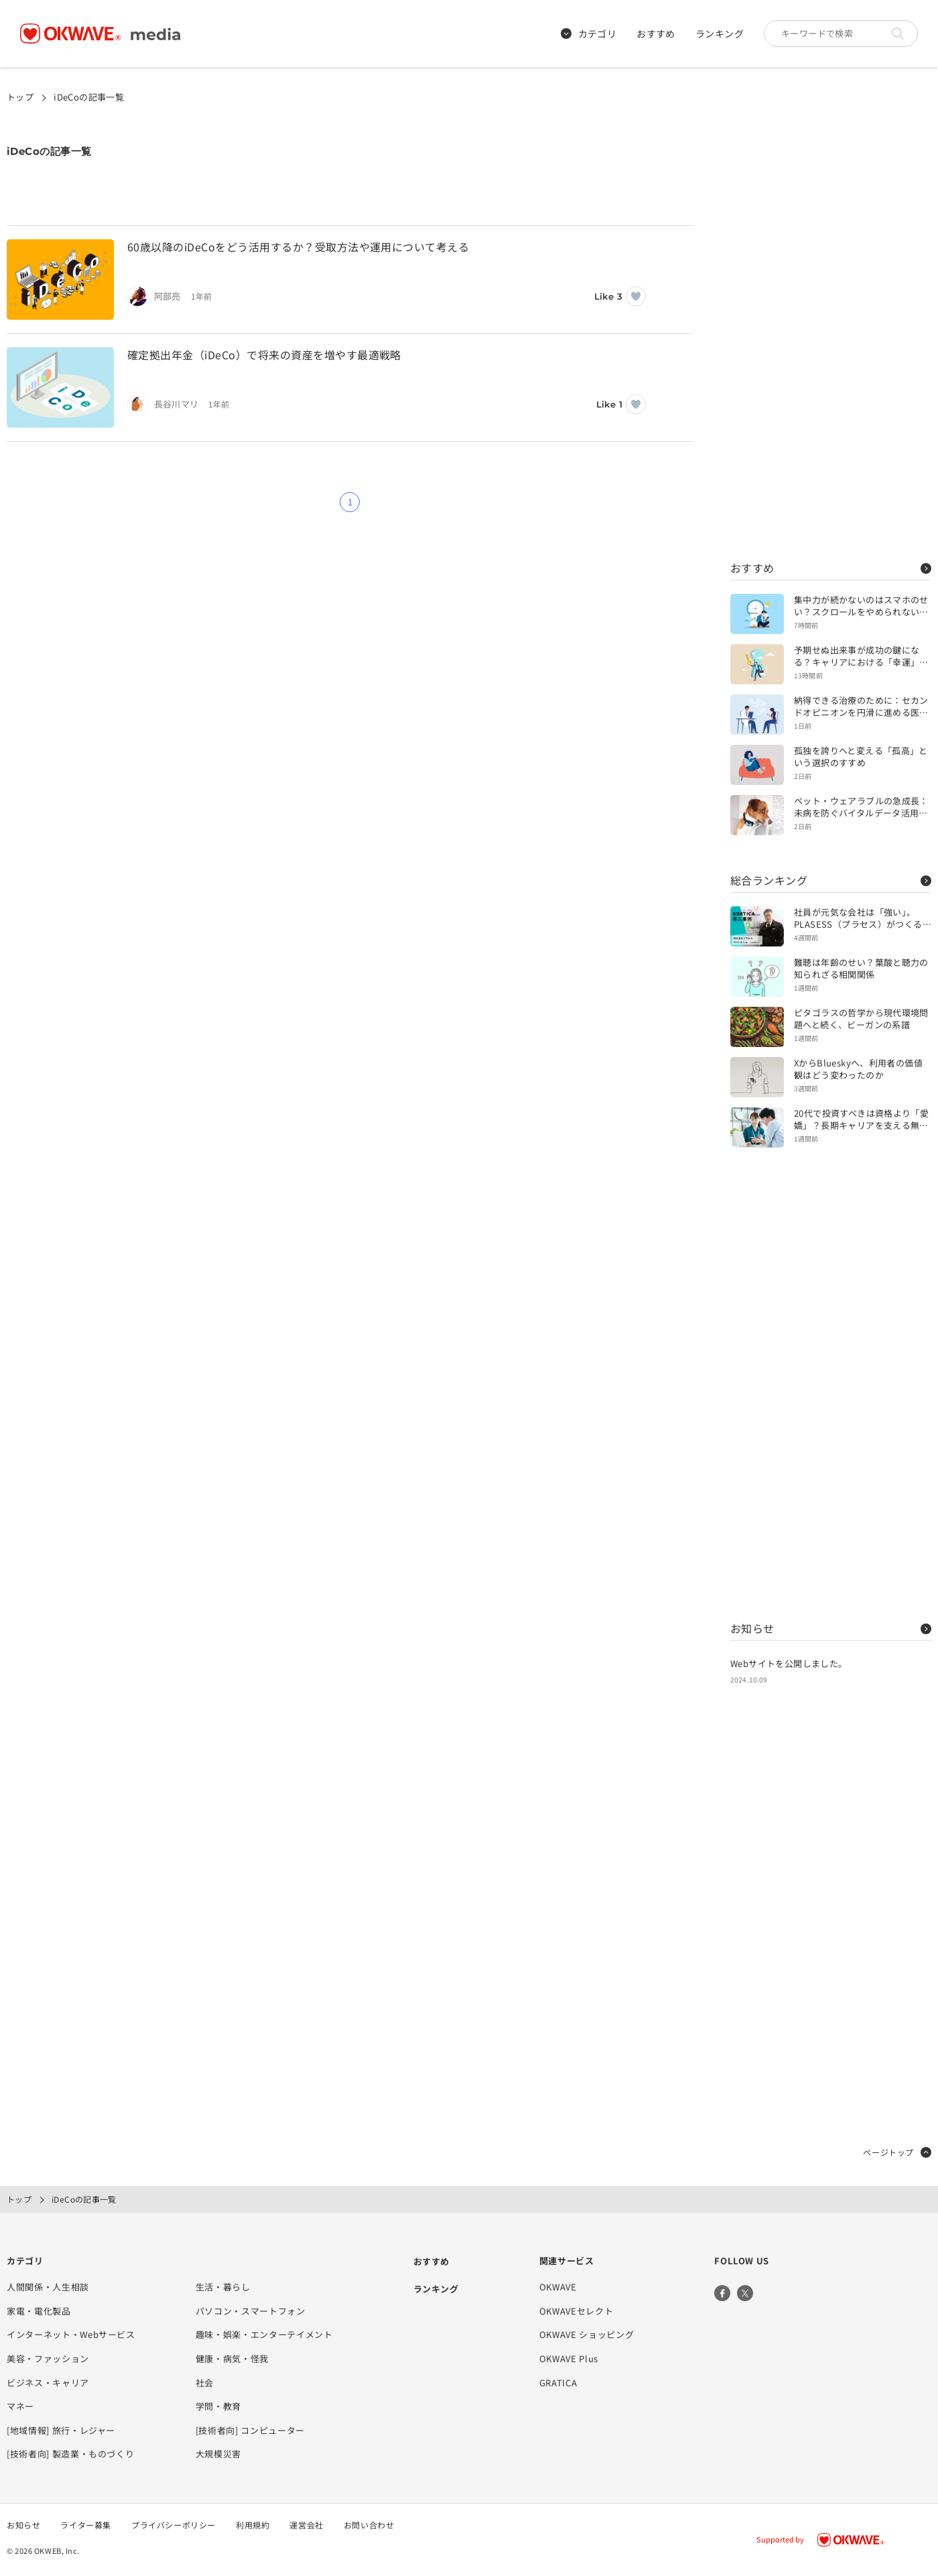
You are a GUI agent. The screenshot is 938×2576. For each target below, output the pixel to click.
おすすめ (655, 33)
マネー (20, 2406)
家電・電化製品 (39, 2311)
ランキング (719, 33)
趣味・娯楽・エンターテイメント (264, 2334)
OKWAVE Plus (568, 2358)
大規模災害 (218, 2453)
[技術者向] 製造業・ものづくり (70, 2453)
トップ (20, 96)
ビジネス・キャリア (48, 2382)
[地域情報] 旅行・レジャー (61, 2430)
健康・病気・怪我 (232, 2358)
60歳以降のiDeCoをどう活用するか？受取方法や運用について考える (298, 246)
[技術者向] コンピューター (250, 2430)
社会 (205, 2382)
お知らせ (830, 1628)
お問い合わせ (369, 2524)
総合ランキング (830, 880)
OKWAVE (558, 2286)
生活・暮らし (223, 2286)
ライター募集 (85, 2524)
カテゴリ (589, 33)
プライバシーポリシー (173, 2524)
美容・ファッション (48, 2358)
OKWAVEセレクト (576, 2311)
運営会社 (306, 2524)
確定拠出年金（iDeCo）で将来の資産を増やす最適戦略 (264, 354)
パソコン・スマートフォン (251, 2311)
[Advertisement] (830, 322)
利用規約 (252, 2524)
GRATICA (558, 2382)
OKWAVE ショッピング (586, 2334)
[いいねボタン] (636, 296)
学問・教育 (218, 2406)
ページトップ (897, 2152)
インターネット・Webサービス (71, 2334)
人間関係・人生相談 (48, 2286)
